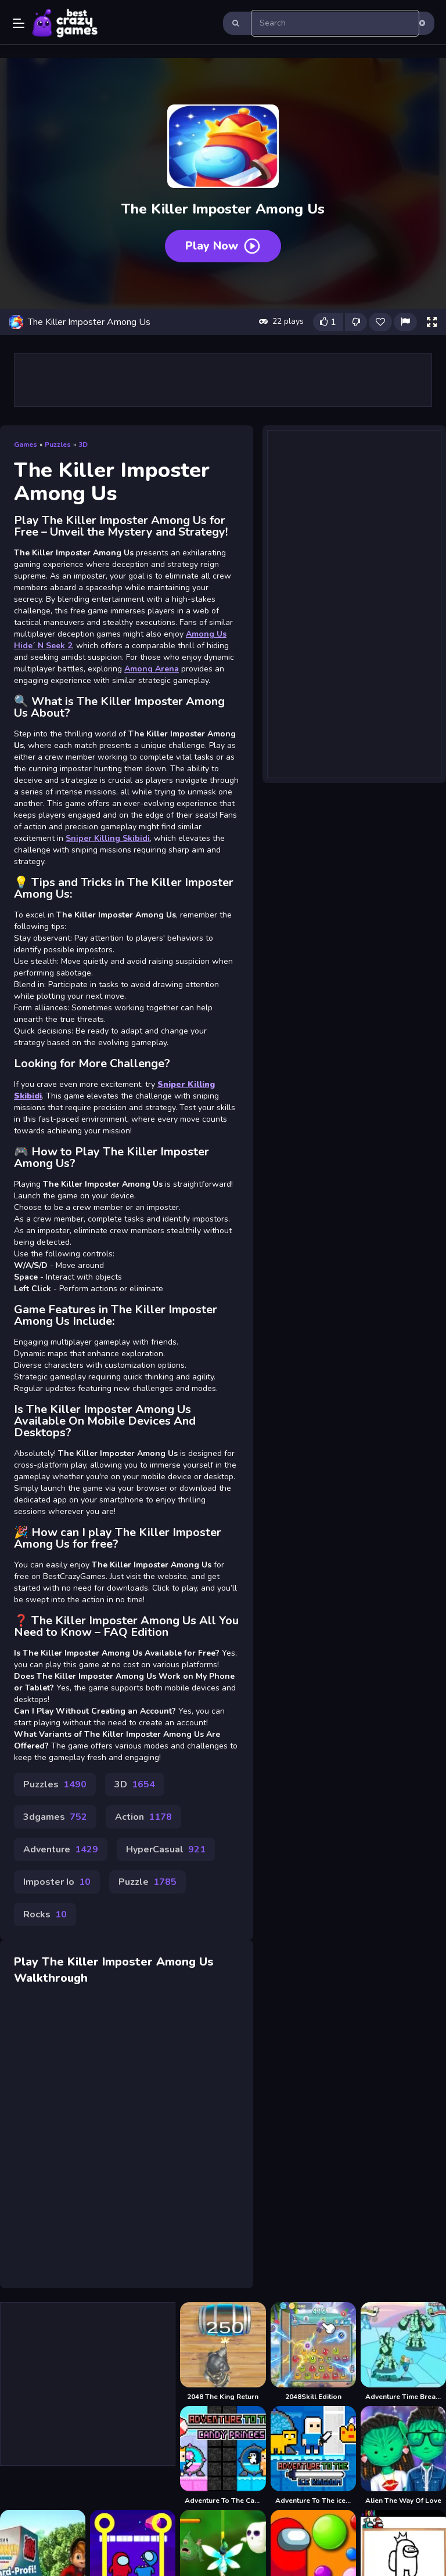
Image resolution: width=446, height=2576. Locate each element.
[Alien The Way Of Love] (403, 2455)
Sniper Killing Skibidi (108, 838)
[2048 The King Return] (222, 2351)
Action (143, 1817)
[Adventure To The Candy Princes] (222, 2455)
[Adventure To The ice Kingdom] (313, 2455)
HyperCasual (166, 1849)
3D (83, 444)
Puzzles (58, 444)
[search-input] (335, 23)
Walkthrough (51, 1978)
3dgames (55, 1817)
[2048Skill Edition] (313, 2351)
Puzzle (147, 1882)
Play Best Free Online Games (65, 23)
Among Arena (151, 668)
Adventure (60, 1849)
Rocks (45, 1914)
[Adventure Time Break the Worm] (403, 2351)
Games (25, 444)
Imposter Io (57, 1882)
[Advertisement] (223, 380)
